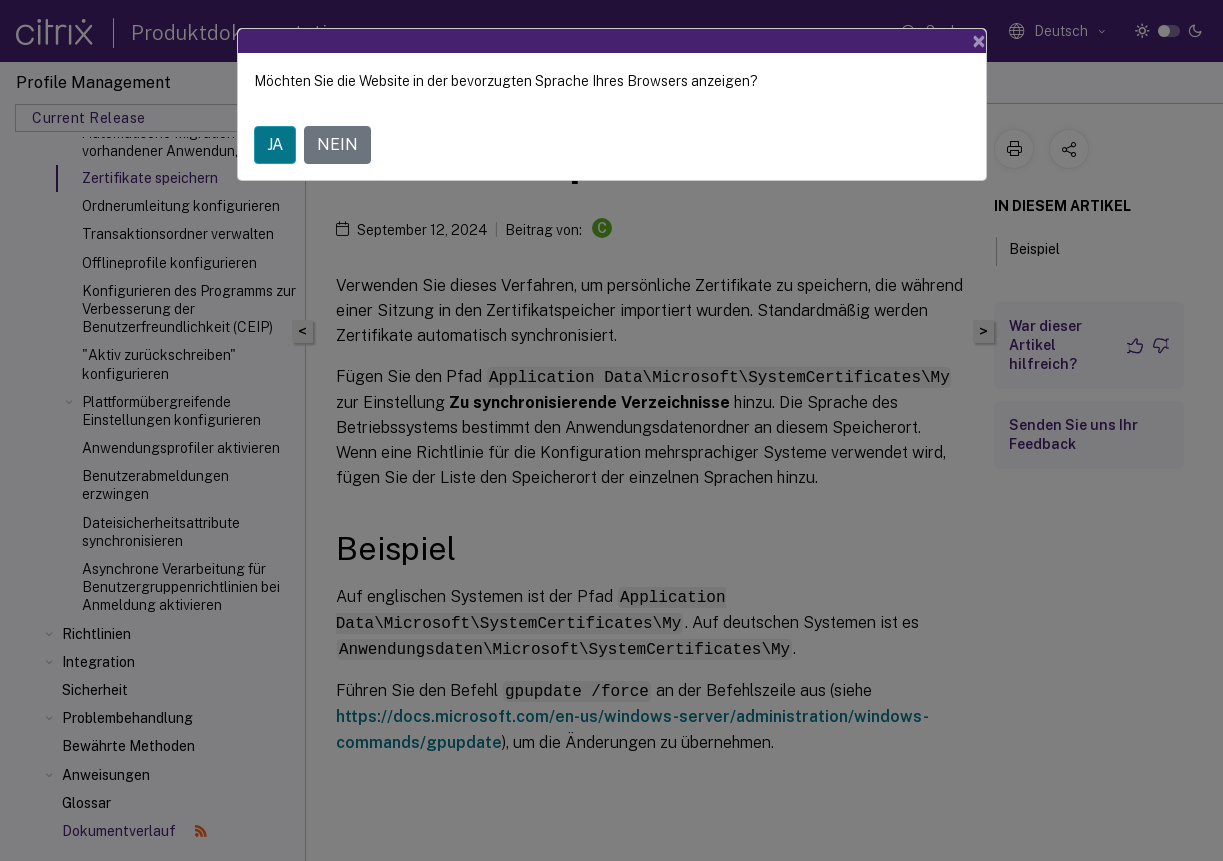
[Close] (979, 41)
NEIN (337, 144)
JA (275, 144)
